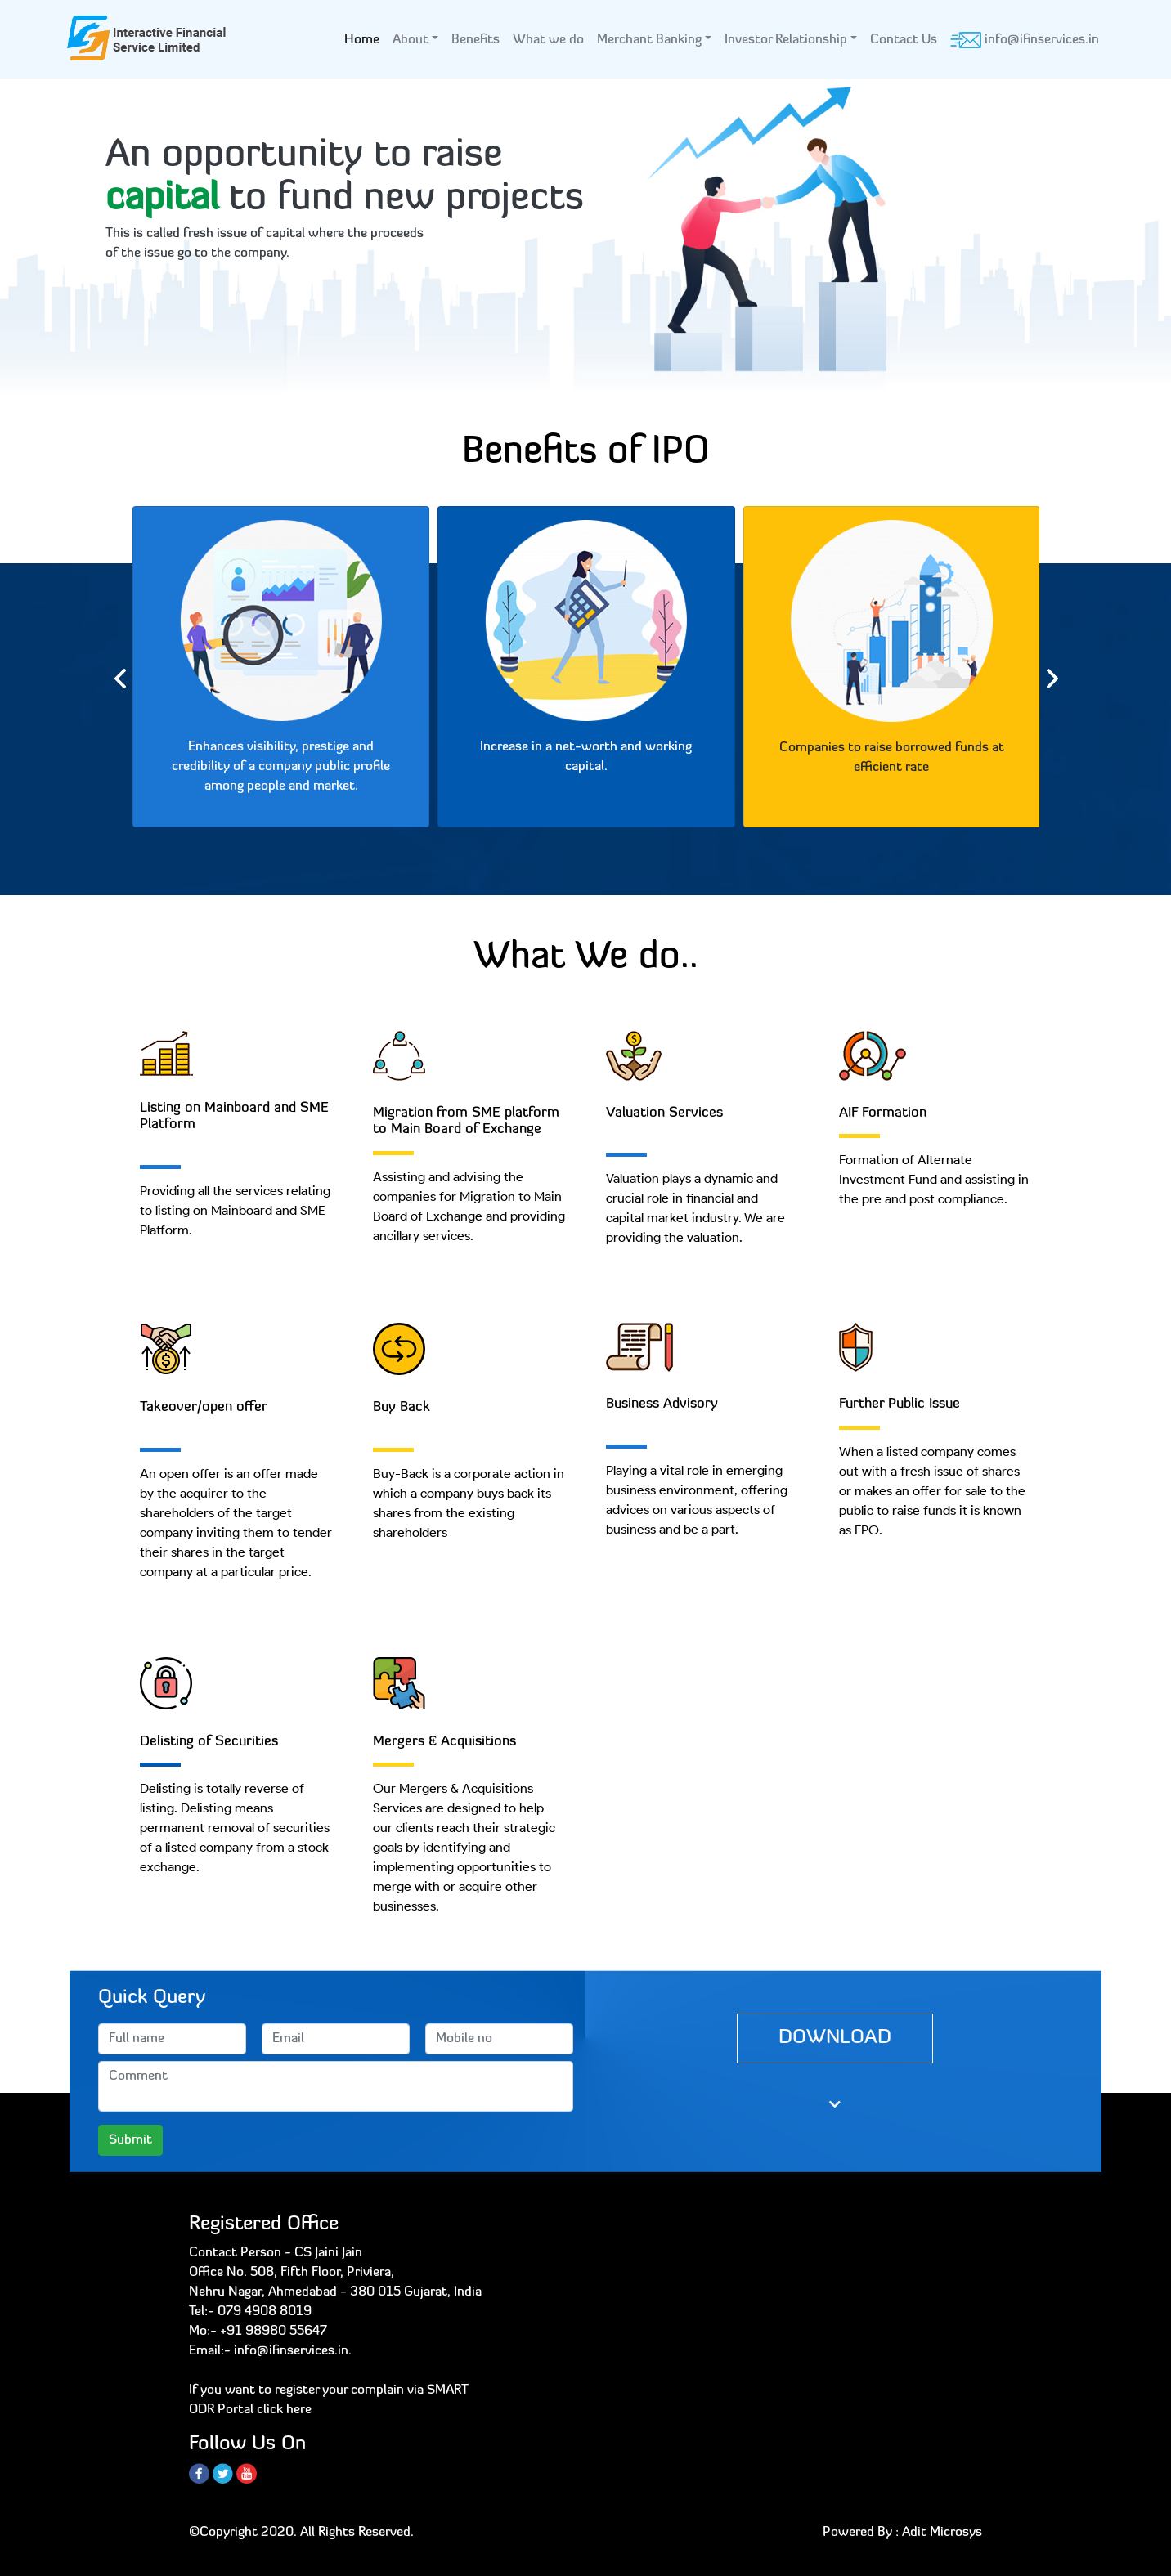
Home (365, 38)
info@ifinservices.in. (293, 2351)
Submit (130, 2140)
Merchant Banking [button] (649, 40)
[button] (88, 259)
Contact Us (903, 40)
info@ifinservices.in (1024, 40)
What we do (548, 40)
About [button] (410, 40)
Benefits (475, 40)
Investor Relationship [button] (786, 40)
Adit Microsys (942, 2532)
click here (284, 2410)
